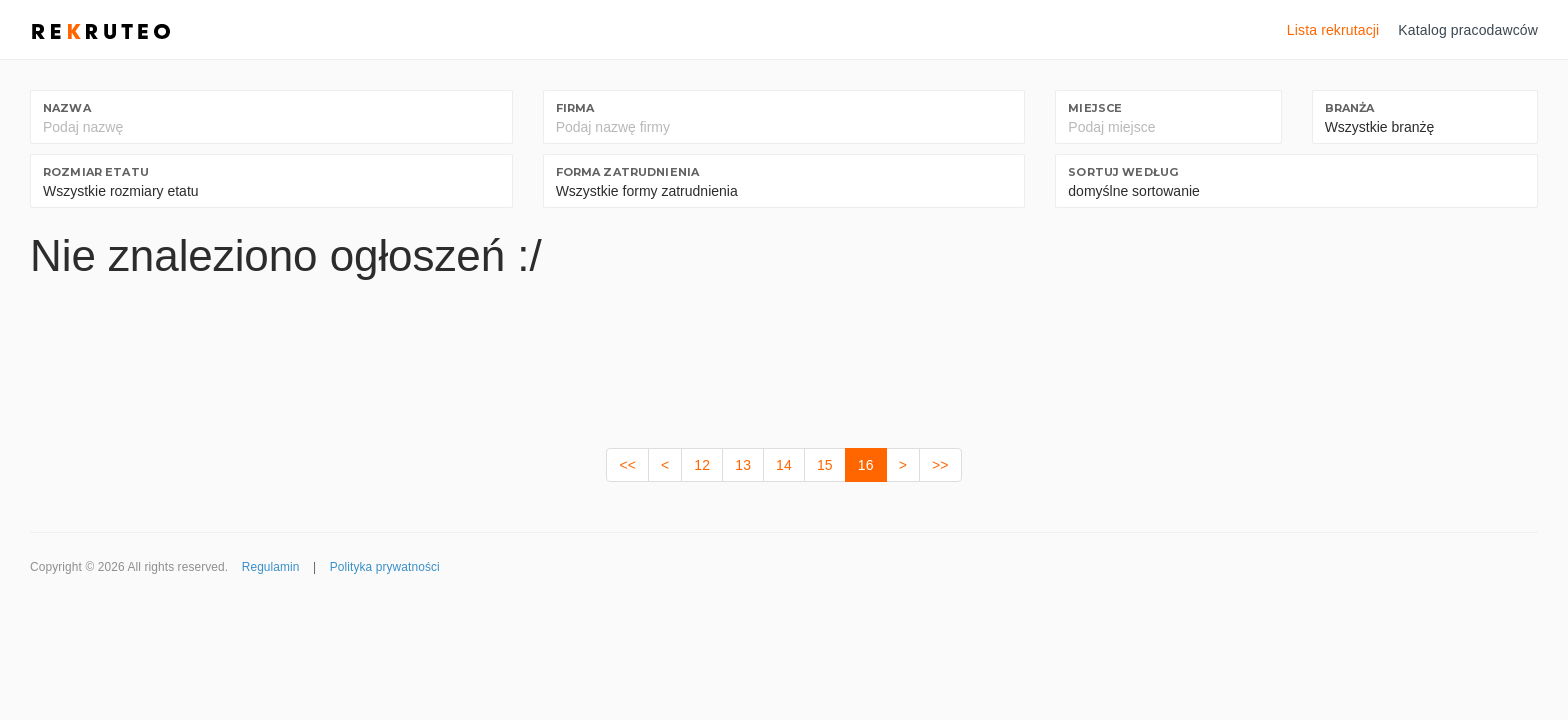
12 (702, 465)
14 (784, 465)
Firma (575, 108)
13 (743, 465)
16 (866, 465)
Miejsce (1095, 108)
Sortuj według (1123, 172)
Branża (1350, 108)
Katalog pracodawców (1468, 30)
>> (940, 465)
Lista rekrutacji (1333, 30)
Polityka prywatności (385, 567)
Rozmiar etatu (96, 172)
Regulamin (271, 567)
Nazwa (67, 108)
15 (825, 465)
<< (627, 465)
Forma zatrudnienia (628, 172)
